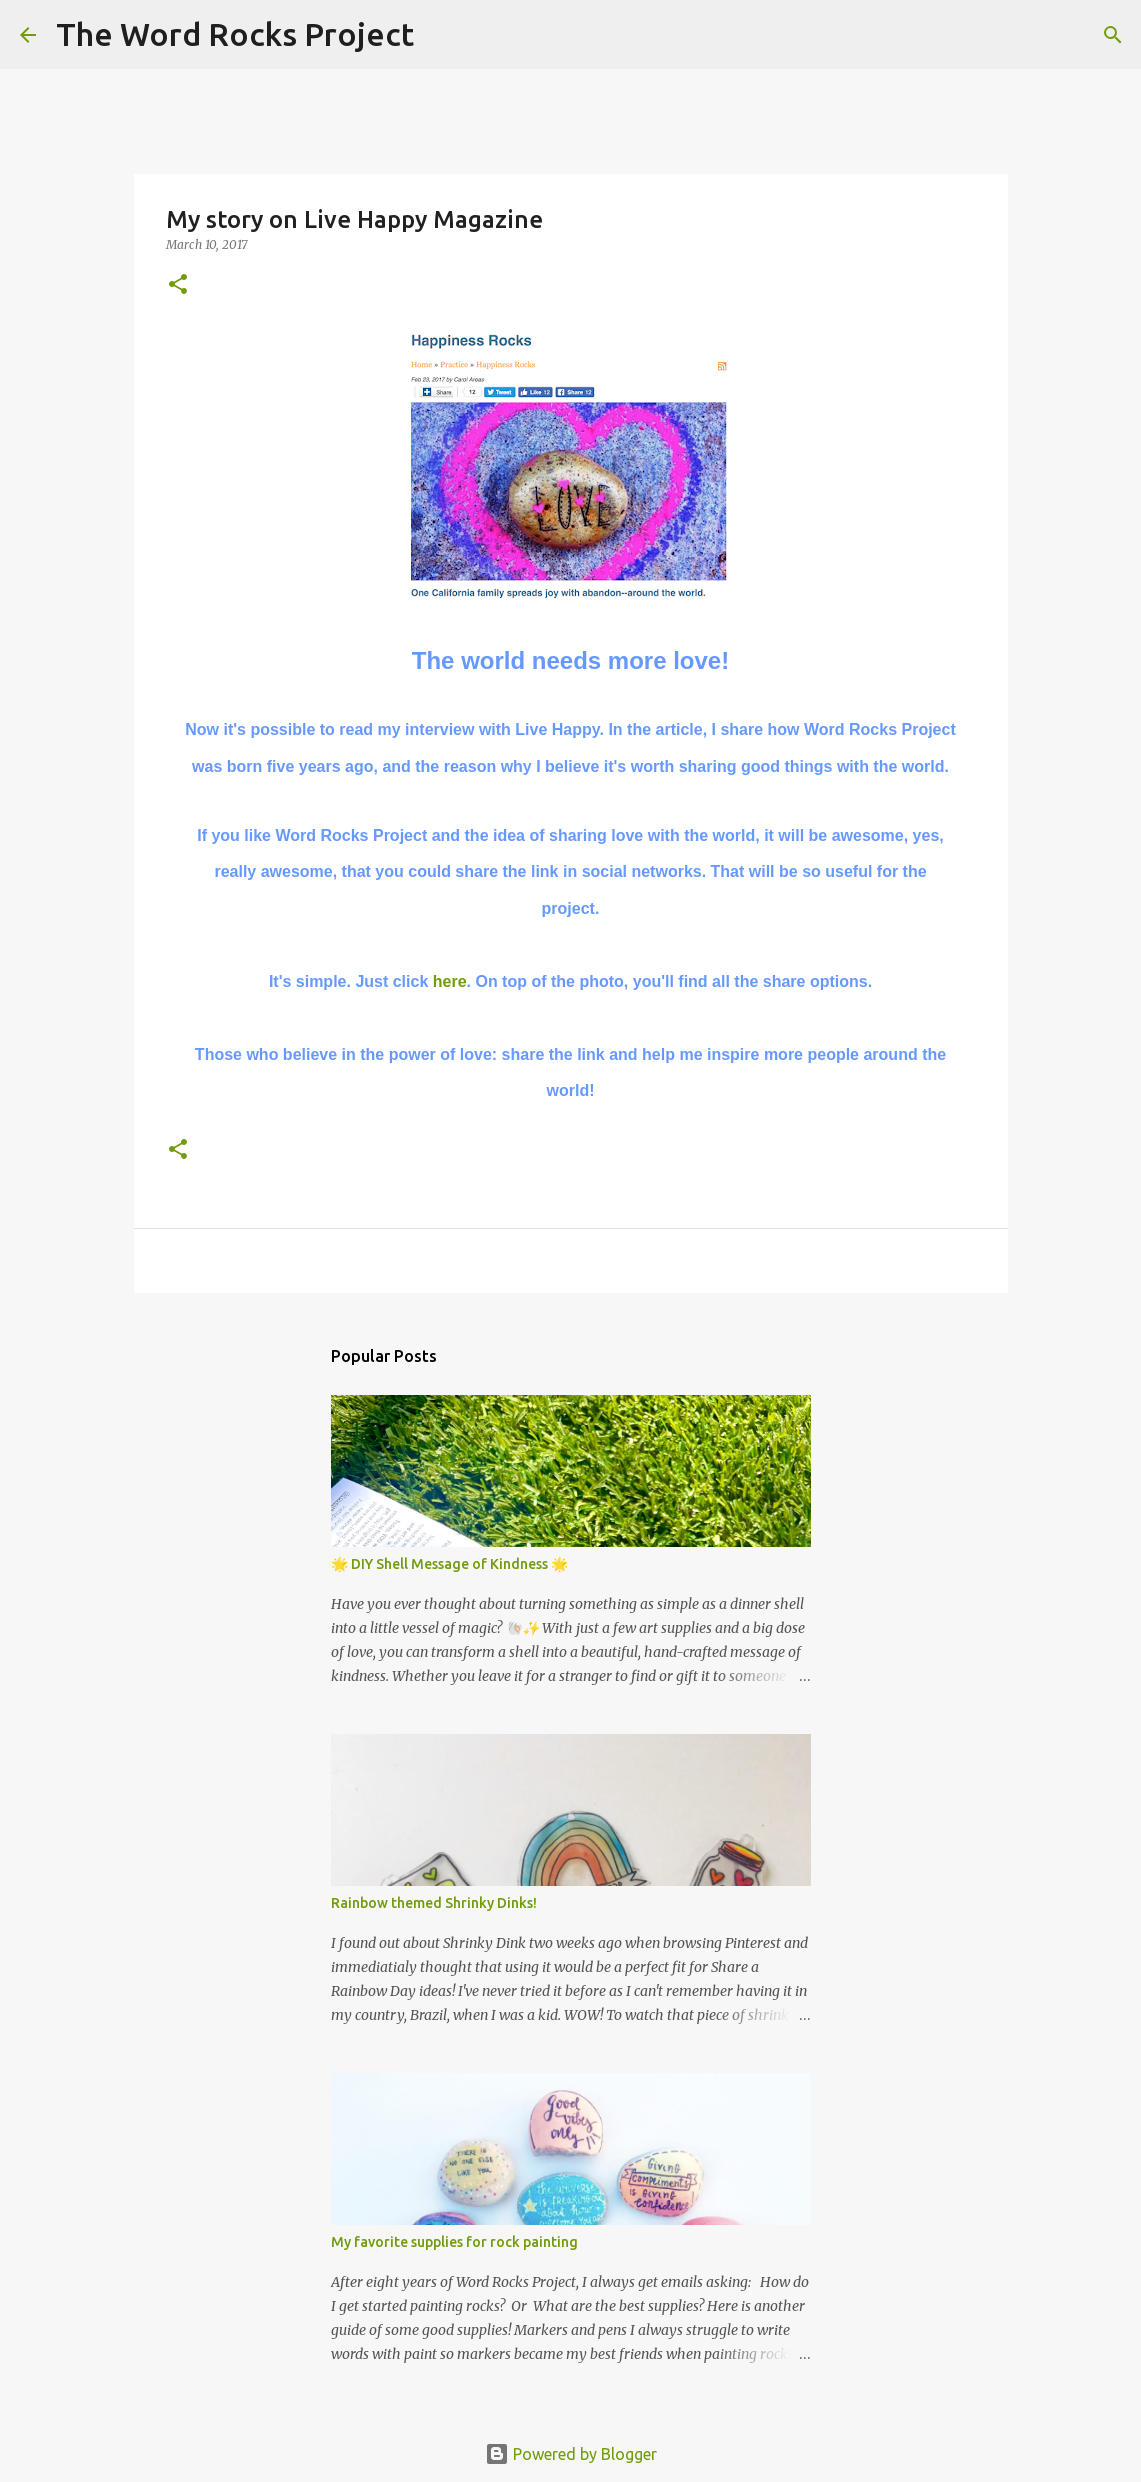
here (450, 981)
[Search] (442, 35)
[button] (178, 285)
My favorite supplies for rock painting (454, 2242)
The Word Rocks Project (235, 34)
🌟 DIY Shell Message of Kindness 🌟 (449, 1564)
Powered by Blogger (571, 2454)
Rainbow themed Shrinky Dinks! (434, 1903)
